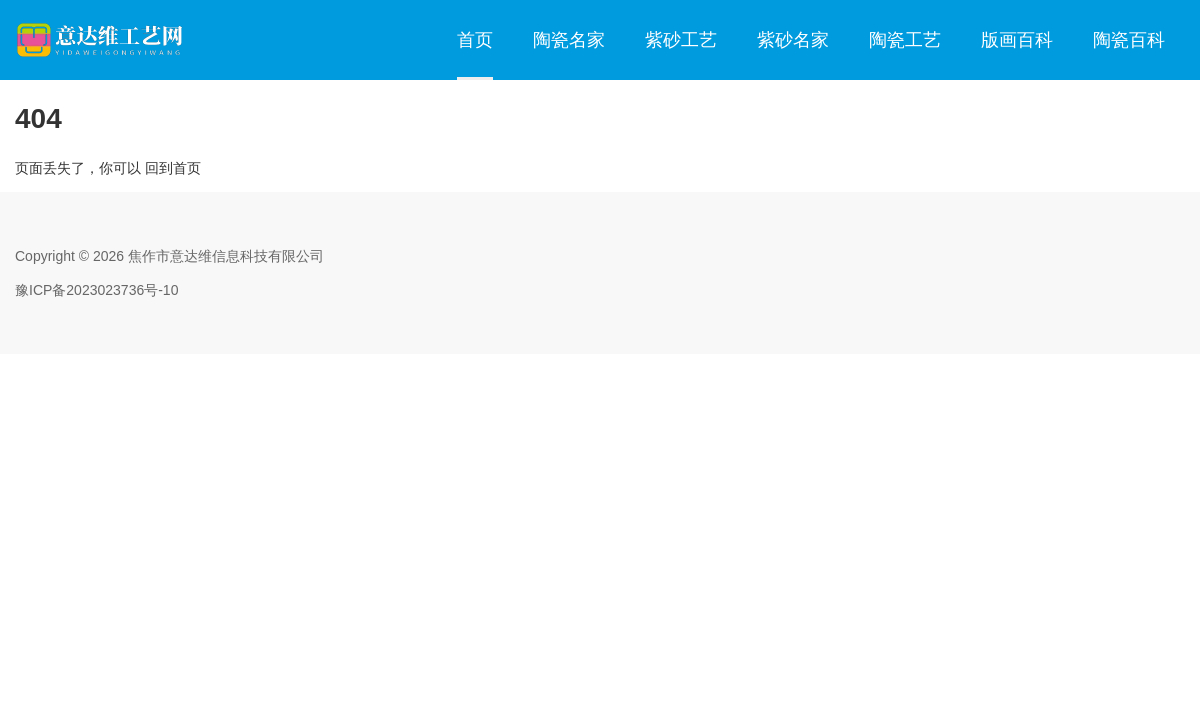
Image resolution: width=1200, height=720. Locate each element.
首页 (475, 40)
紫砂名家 (793, 40)
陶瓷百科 (1129, 40)
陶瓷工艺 (905, 40)
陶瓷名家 (569, 40)
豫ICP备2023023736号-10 (96, 290)
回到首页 (173, 168)
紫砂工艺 (681, 40)
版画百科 (1017, 40)
